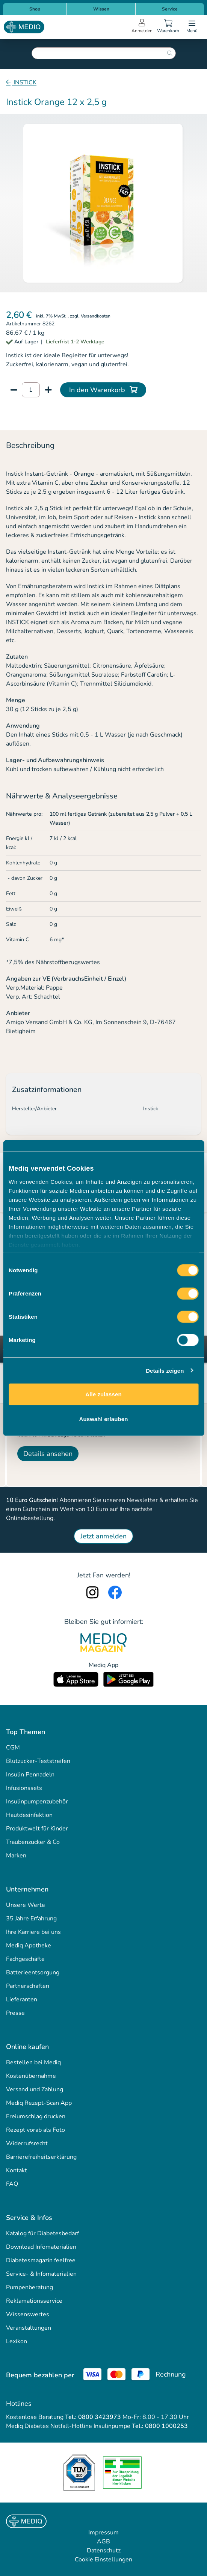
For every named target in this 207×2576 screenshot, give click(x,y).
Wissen (101, 9)
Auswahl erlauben (103, 1418)
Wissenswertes (27, 2314)
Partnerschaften (27, 1986)
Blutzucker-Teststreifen (38, 1761)
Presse (15, 2013)
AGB (103, 2541)
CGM (13, 1747)
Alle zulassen (103, 1394)
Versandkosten (95, 316)
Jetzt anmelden (103, 1536)
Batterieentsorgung (32, 1972)
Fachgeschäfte (25, 1959)
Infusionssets (24, 1788)
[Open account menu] (142, 27)
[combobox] (104, 53)
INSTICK (24, 82)
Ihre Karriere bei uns (33, 1932)
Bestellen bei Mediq (33, 2062)
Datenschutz (104, 2550)
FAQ (12, 2184)
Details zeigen (165, 1370)
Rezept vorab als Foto (35, 2130)
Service (170, 9)
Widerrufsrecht (27, 2143)
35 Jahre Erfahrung (31, 1918)
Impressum (103, 2532)
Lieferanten (21, 1999)
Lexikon (16, 2341)
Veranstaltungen (28, 2328)
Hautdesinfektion (29, 1815)
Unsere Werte (25, 1905)
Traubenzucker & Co (33, 1842)
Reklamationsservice (34, 2301)
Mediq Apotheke (28, 1945)
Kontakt (16, 2170)
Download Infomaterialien (41, 2247)
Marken (16, 1855)
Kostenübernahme (31, 2076)
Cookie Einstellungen (103, 2559)
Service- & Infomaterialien (41, 2274)
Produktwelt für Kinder (37, 1828)
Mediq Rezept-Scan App (39, 2103)
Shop (34, 9)
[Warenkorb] (168, 27)
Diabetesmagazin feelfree (41, 2260)
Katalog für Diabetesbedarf (42, 2233)
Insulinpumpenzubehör (37, 1801)
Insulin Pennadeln (30, 1774)
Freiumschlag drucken (35, 2116)
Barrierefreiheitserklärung (41, 2157)
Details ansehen (48, 1453)
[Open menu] (192, 27)
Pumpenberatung (29, 2287)
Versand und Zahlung (34, 2089)
